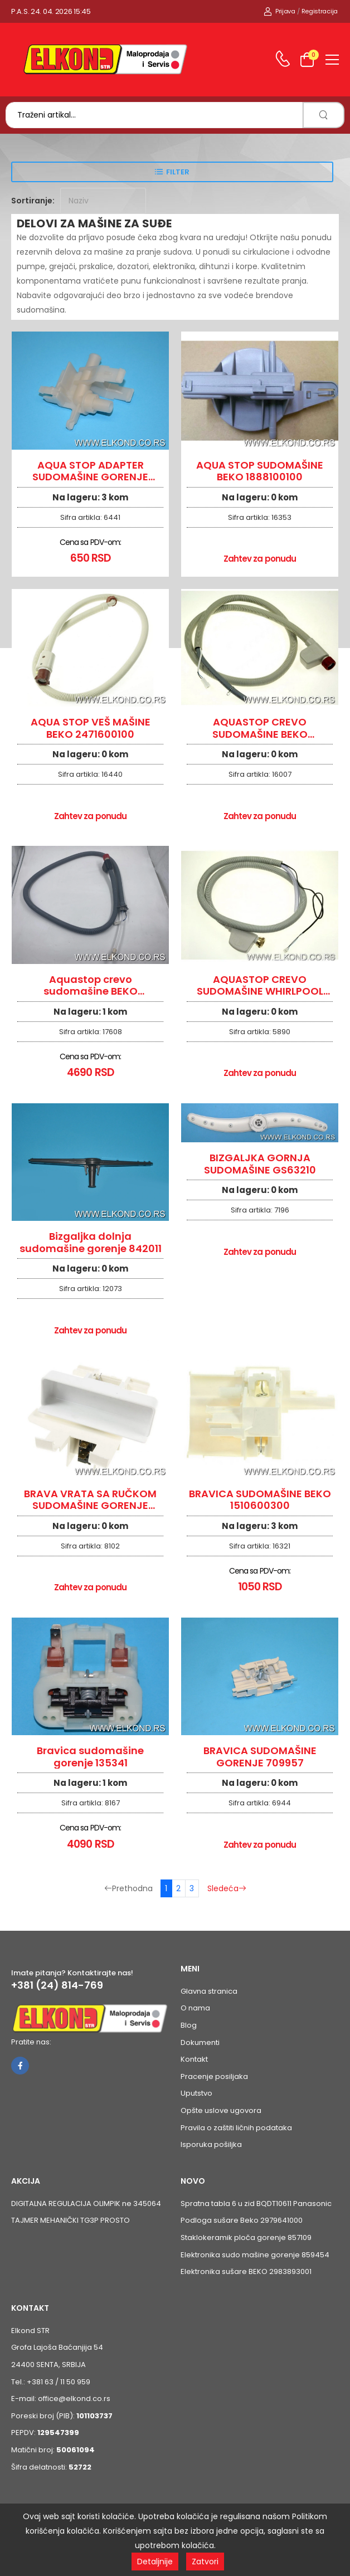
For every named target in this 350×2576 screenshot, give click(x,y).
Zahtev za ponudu (259, 558)
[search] (323, 115)
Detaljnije (155, 2561)
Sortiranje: (33, 200)
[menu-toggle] (332, 59)
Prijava (279, 11)
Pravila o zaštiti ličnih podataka (236, 2127)
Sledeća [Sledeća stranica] (226, 1888)
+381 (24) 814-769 (57, 1985)
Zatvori (205, 2561)
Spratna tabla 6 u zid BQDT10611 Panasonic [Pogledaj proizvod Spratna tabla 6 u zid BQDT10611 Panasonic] (256, 2203)
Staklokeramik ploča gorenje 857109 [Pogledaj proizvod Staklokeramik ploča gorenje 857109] (246, 2237)
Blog (189, 2025)
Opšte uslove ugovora (221, 2110)
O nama (195, 2008)
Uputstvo (196, 2093)
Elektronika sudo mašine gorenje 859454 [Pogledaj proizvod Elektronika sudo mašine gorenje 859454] (255, 2254)
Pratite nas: (31, 2042)
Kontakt (194, 2059)
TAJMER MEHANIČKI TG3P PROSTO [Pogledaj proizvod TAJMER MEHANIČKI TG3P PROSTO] (70, 2220)
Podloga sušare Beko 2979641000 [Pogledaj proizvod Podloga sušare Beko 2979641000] (242, 2220)
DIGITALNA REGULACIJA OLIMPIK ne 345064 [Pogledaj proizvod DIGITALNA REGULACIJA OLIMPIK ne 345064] (86, 2203)
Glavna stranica (209, 1991)
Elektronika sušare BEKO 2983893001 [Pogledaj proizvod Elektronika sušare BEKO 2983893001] (246, 2271)
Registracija (320, 11)
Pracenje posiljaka (214, 2076)
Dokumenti (200, 2042)
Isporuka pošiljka (211, 2144)
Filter (177, 172)
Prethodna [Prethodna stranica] (128, 1888)
